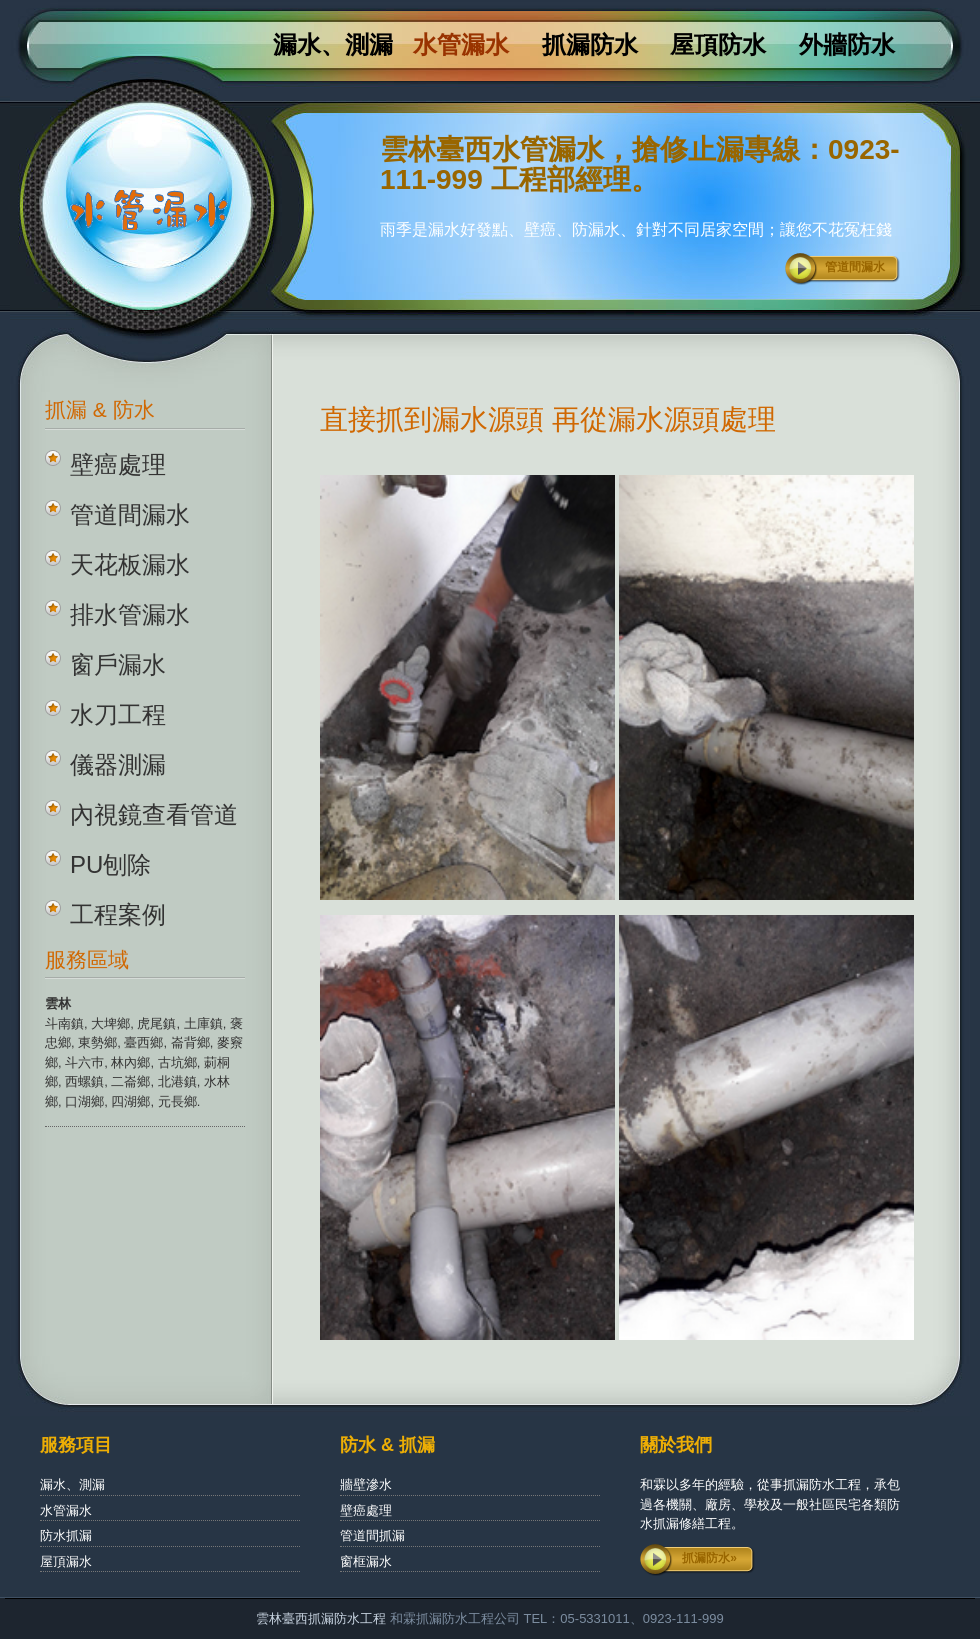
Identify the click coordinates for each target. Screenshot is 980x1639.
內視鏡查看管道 (154, 814)
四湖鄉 (130, 1101)
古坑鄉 (177, 1062)
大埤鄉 (110, 1023)
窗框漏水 (366, 1561)
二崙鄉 (130, 1081)
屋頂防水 (718, 45)
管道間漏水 (855, 267)
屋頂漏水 (66, 1561)
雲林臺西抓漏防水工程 (321, 1618)
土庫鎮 (203, 1023)
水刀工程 (118, 714)
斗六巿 (84, 1062)
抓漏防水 (590, 45)
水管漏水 (461, 45)
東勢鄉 (97, 1042)
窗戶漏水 (118, 664)
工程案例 (118, 914)
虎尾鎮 (156, 1023)
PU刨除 (110, 864)
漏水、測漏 (333, 45)
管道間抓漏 (372, 1535)
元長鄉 (177, 1101)
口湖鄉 (84, 1101)
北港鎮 (177, 1081)
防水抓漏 (66, 1535)
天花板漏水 (130, 564)
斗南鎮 (64, 1023)
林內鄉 (130, 1062)
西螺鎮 (84, 1081)
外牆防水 (847, 45)
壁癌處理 (118, 464)
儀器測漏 (118, 764)
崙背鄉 (190, 1042)
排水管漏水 (130, 614)
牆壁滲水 (366, 1484)
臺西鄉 (143, 1042)
